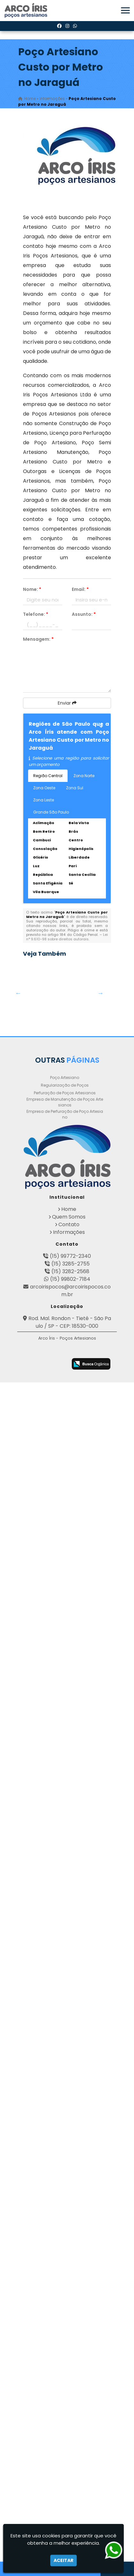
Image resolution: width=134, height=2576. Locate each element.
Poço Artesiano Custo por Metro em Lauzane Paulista (45, 1502)
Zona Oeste (44, 788)
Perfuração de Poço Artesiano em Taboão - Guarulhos (45, 2168)
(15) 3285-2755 (70, 2421)
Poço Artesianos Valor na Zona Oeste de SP (45, 1968)
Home (68, 2366)
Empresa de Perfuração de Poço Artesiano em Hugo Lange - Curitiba (45, 1061)
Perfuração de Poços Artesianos (65, 2250)
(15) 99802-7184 (70, 2436)
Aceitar (63, 2560)
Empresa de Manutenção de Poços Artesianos (64, 2259)
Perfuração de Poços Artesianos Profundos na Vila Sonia (45, 1630)
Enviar (67, 703)
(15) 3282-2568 (70, 2428)
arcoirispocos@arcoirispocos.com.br (70, 2447)
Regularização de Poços (65, 2242)
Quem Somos (69, 2374)
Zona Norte (83, 775)
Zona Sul (74, 788)
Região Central (48, 775)
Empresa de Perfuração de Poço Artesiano (64, 2271)
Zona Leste (43, 800)
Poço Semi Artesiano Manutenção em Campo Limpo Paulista (45, 1693)
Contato (68, 2381)
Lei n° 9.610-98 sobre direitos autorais (67, 937)
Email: (80, 589)
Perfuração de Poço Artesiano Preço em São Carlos (45, 1903)
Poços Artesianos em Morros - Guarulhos (45, 1270)
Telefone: (35, 614)
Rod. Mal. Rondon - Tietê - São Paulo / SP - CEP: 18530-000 (69, 2479)
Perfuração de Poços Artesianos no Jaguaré (45, 1848)
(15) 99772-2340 (70, 2413)
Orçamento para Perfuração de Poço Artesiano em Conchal (45, 1209)
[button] (125, 10)
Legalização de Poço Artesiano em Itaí (45, 1444)
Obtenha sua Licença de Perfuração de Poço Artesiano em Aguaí (45, 1008)
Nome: (32, 589)
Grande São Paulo (51, 812)
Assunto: (84, 614)
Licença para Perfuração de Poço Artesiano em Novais (45, 1566)
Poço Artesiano (64, 2234)
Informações (69, 2389)
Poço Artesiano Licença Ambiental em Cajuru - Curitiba (45, 2040)
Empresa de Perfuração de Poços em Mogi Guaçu (45, 2088)
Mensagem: (38, 639)
